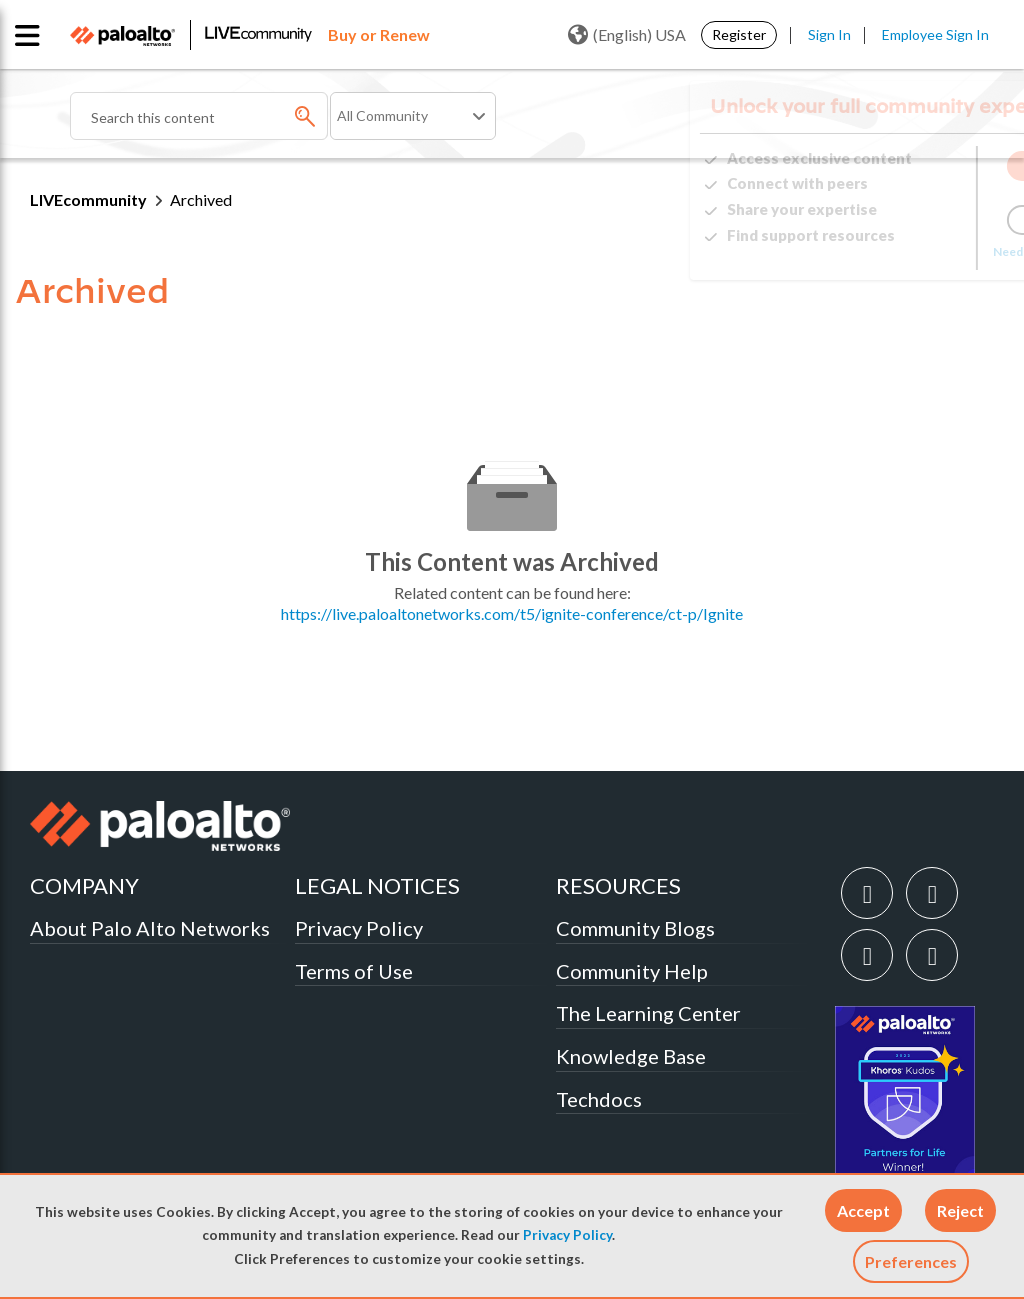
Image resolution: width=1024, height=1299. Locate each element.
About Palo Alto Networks (150, 928)
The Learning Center (648, 1013)
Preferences (911, 1261)
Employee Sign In (935, 34)
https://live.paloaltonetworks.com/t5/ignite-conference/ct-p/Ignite (512, 613)
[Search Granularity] (413, 116)
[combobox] (199, 116)
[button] (863, 1210)
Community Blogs (635, 928)
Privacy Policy (567, 1235)
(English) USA (627, 35)
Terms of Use (354, 971)
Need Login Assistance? (904, 251)
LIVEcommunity (88, 199)
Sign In (829, 34)
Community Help (632, 971)
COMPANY (84, 885)
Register (739, 34)
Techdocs (599, 1099)
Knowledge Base (631, 1056)
